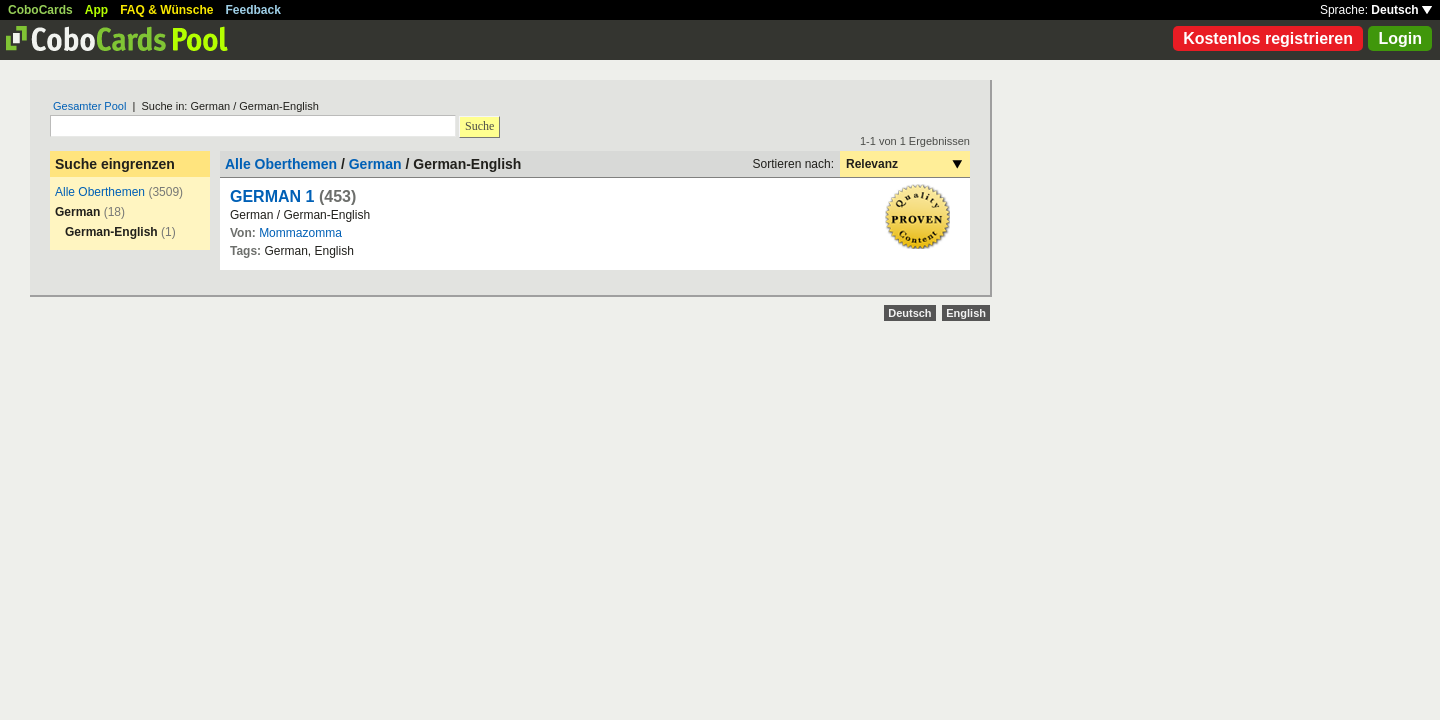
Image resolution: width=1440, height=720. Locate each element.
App (96, 10)
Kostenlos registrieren (1268, 38)
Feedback (253, 10)
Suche (479, 126)
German (375, 164)
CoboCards (40, 10)
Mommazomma (300, 233)
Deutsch (1401, 10)
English (966, 313)
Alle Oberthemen (100, 192)
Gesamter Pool (89, 106)
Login (1400, 38)
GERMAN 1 (272, 196)
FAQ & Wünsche (166, 10)
